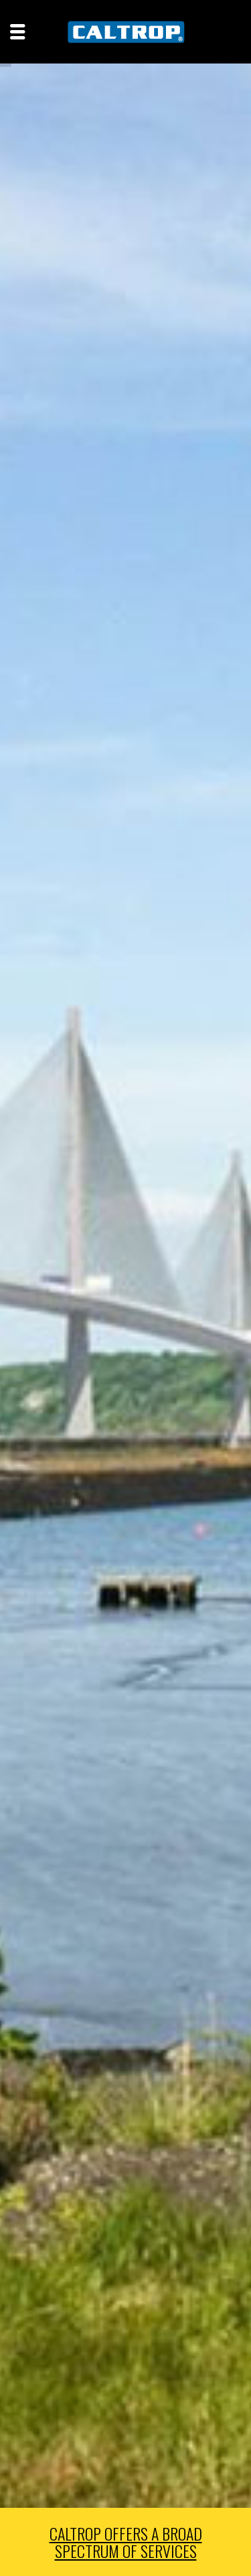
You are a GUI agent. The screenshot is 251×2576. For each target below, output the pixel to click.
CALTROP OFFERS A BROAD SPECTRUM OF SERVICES (126, 2542)
